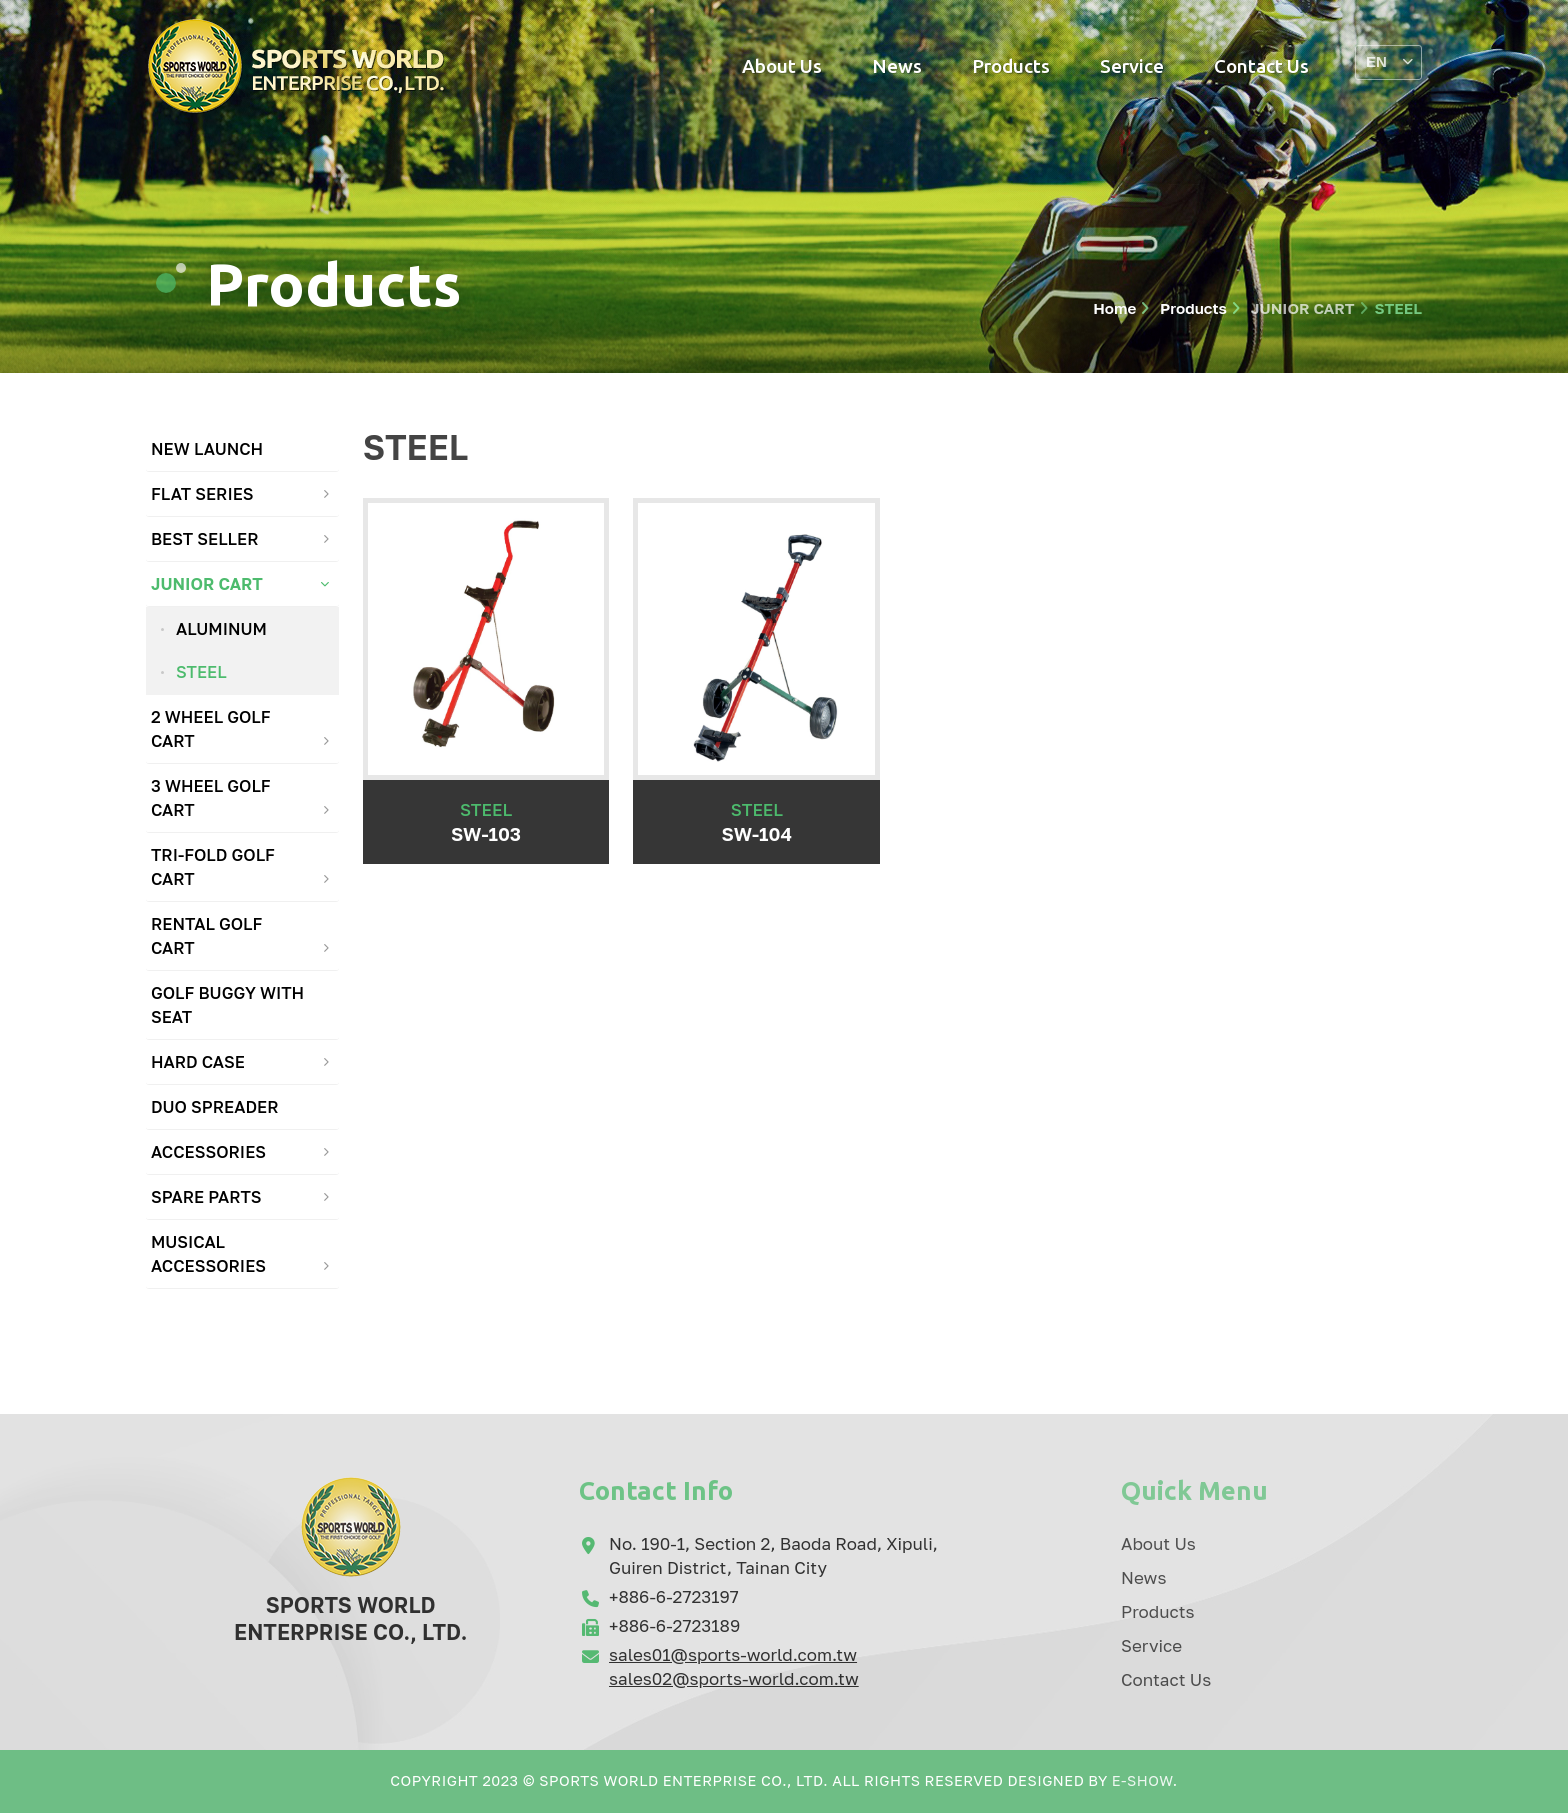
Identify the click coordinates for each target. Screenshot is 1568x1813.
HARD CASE (198, 1062)
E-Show (1142, 1780)
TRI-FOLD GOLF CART (213, 867)
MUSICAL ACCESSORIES (208, 1254)
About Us (782, 66)
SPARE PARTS (206, 1197)
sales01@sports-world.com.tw (733, 1654)
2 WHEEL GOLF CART (211, 729)
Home (1114, 308)
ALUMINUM (221, 629)
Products (1011, 66)
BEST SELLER (205, 539)
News (897, 66)
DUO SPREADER (215, 1107)
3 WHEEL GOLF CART (211, 798)
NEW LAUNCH (207, 449)
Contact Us (1261, 66)
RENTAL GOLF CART (206, 936)
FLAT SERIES (202, 494)
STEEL (201, 672)
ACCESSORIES (208, 1152)
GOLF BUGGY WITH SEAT (227, 1005)
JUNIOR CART (1301, 308)
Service (1132, 66)
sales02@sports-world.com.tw (734, 1678)
